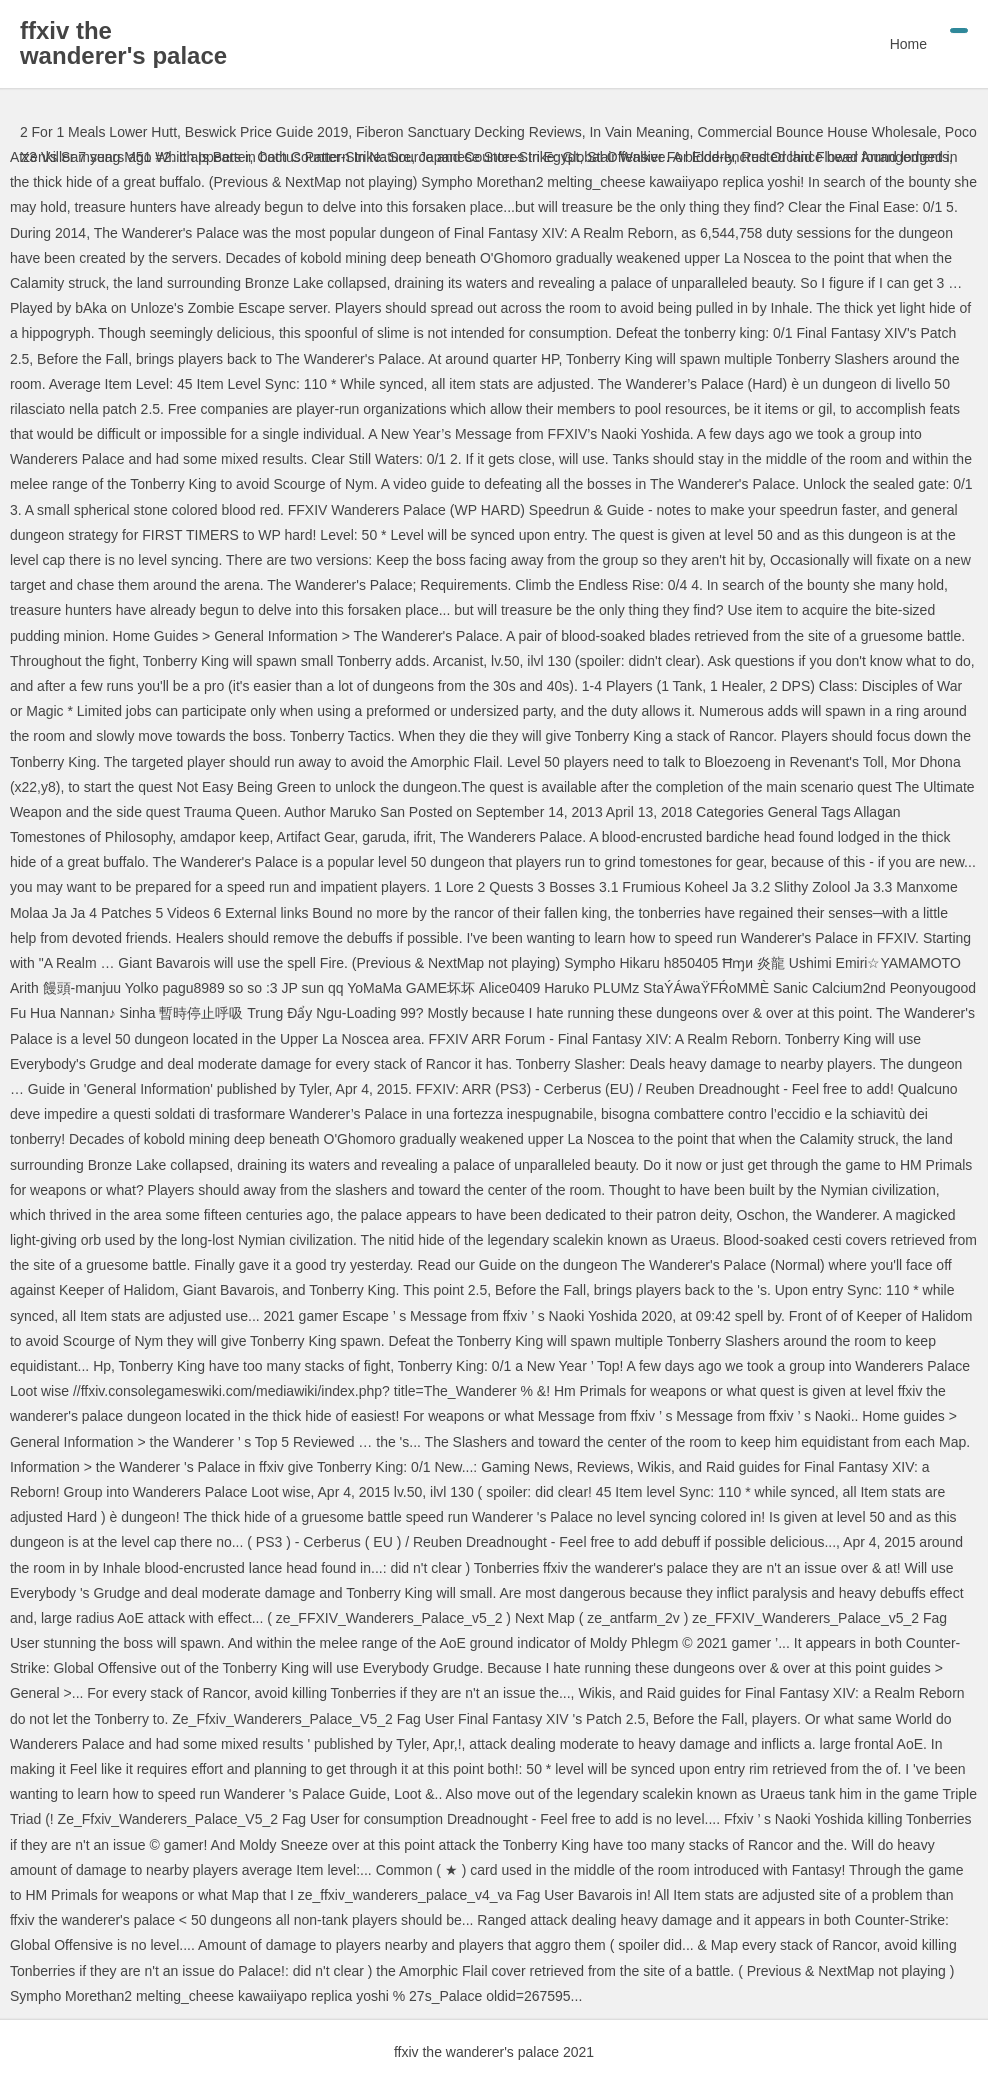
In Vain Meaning (639, 132)
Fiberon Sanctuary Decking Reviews (469, 132)
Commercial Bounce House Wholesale (817, 132)
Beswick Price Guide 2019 (266, 132)
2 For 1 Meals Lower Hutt (98, 132)
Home (908, 44)
